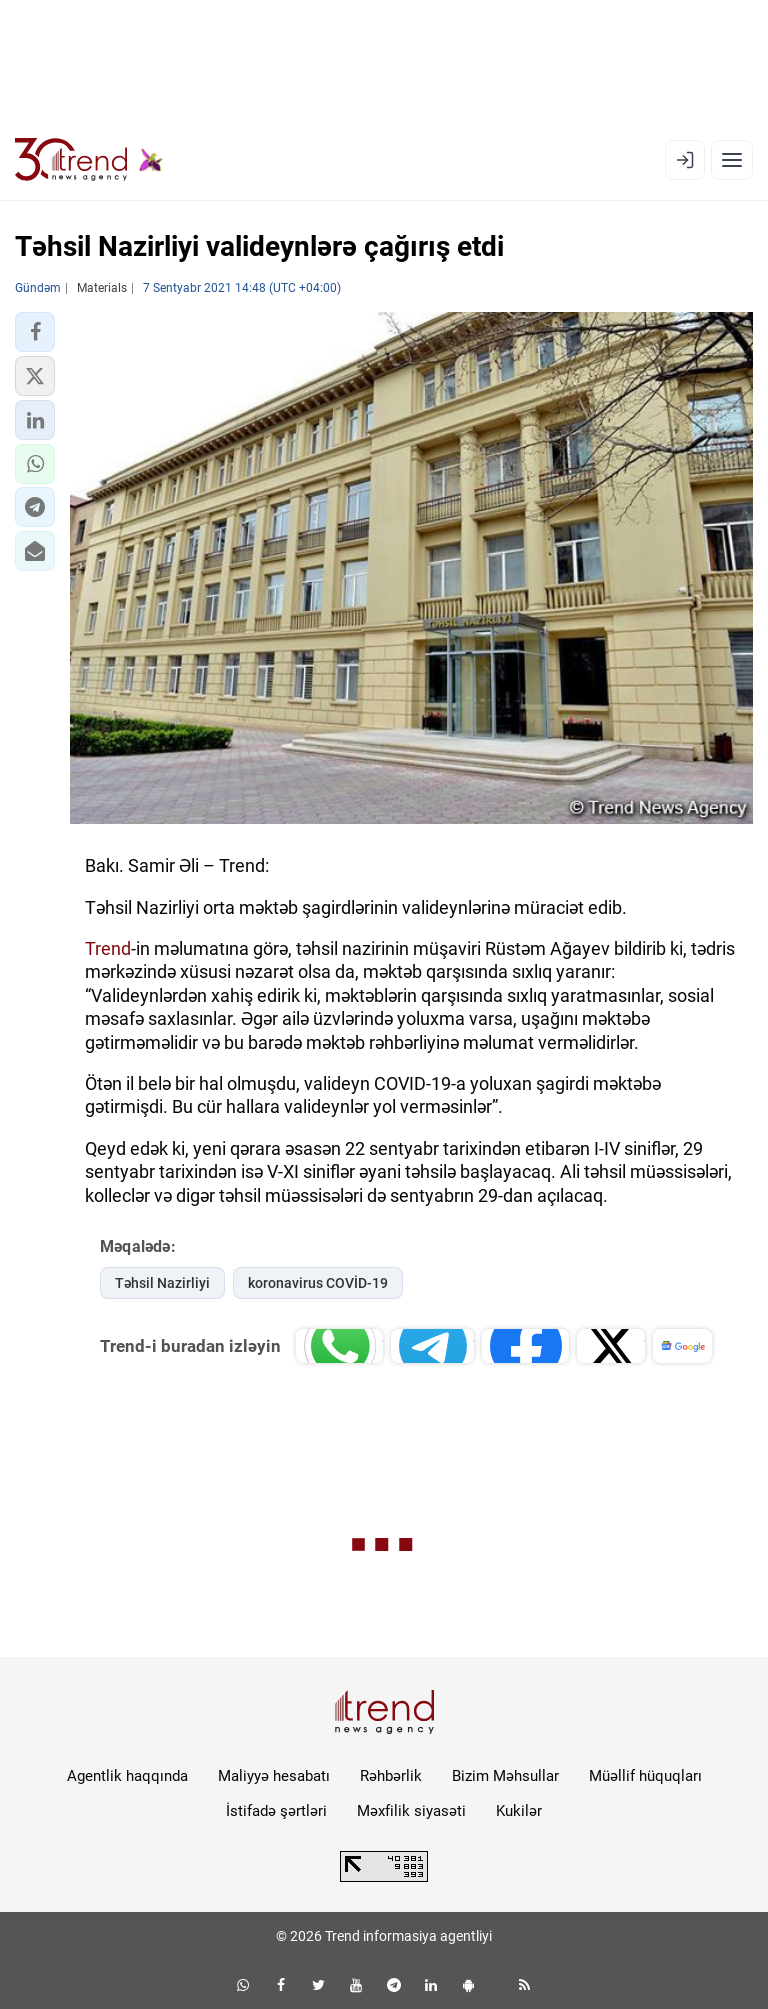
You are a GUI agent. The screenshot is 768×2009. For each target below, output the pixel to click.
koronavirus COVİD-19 (318, 1283)
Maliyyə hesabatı (274, 1776)
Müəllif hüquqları (645, 1776)
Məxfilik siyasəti (411, 1811)
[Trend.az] (89, 160)
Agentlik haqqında (127, 1776)
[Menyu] (732, 160)
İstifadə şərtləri (276, 1811)
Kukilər (519, 1811)
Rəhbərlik (391, 1776)
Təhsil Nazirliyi (162, 1283)
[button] (35, 332)
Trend (108, 948)
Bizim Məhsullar (505, 1776)
